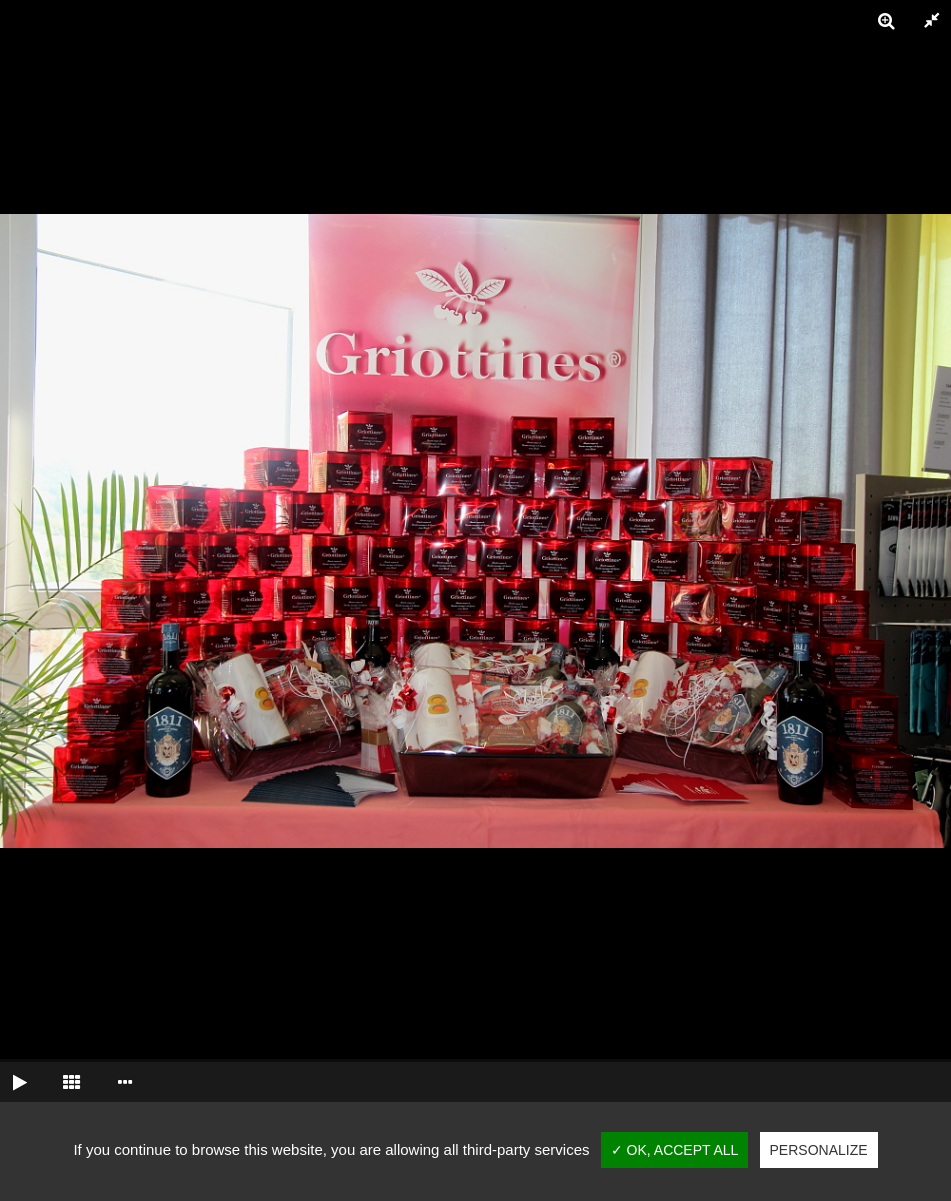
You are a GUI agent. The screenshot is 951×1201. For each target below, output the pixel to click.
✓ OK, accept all (675, 1150)
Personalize (819, 1150)
